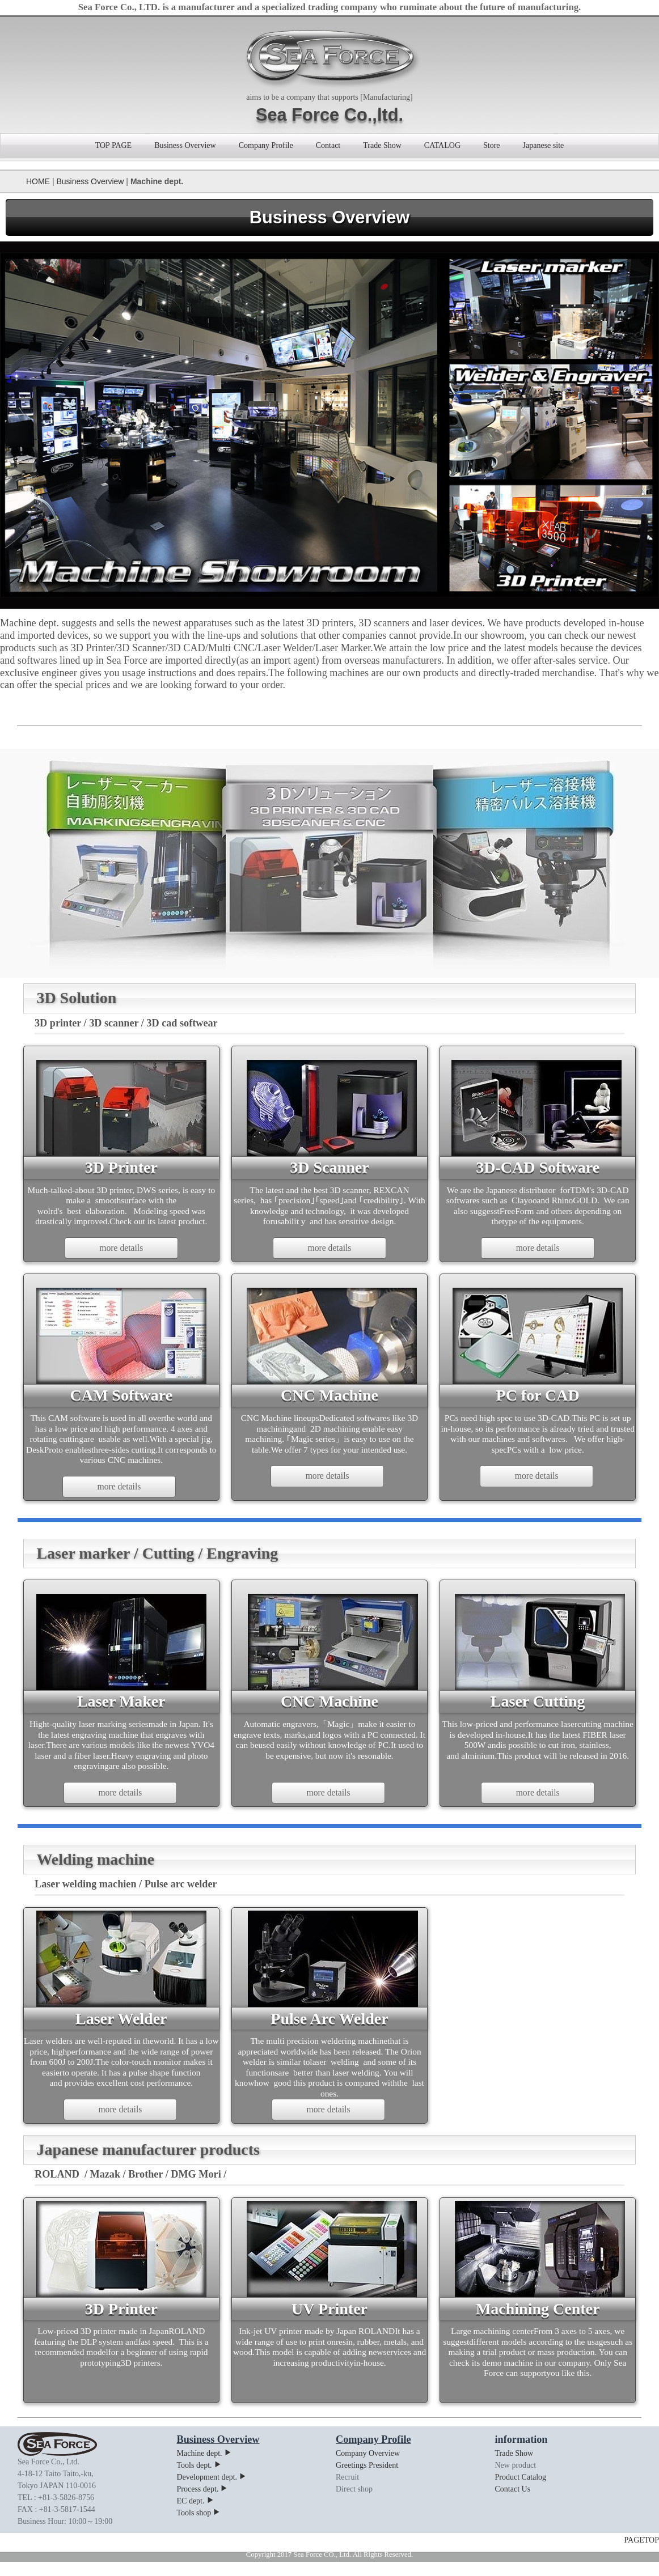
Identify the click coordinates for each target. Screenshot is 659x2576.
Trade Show (382, 145)
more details (121, 1249)
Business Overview (185, 145)
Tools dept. (199, 2480)
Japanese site (543, 145)
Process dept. (203, 2503)
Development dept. (212, 2492)
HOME (38, 181)
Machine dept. (204, 2468)
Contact (328, 145)
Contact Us (513, 2503)
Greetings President (367, 2480)
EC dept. (195, 2515)
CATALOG (442, 145)
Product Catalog (521, 2492)
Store (491, 145)
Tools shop (199, 2527)
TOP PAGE (113, 145)
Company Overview (368, 2468)
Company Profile (266, 145)
